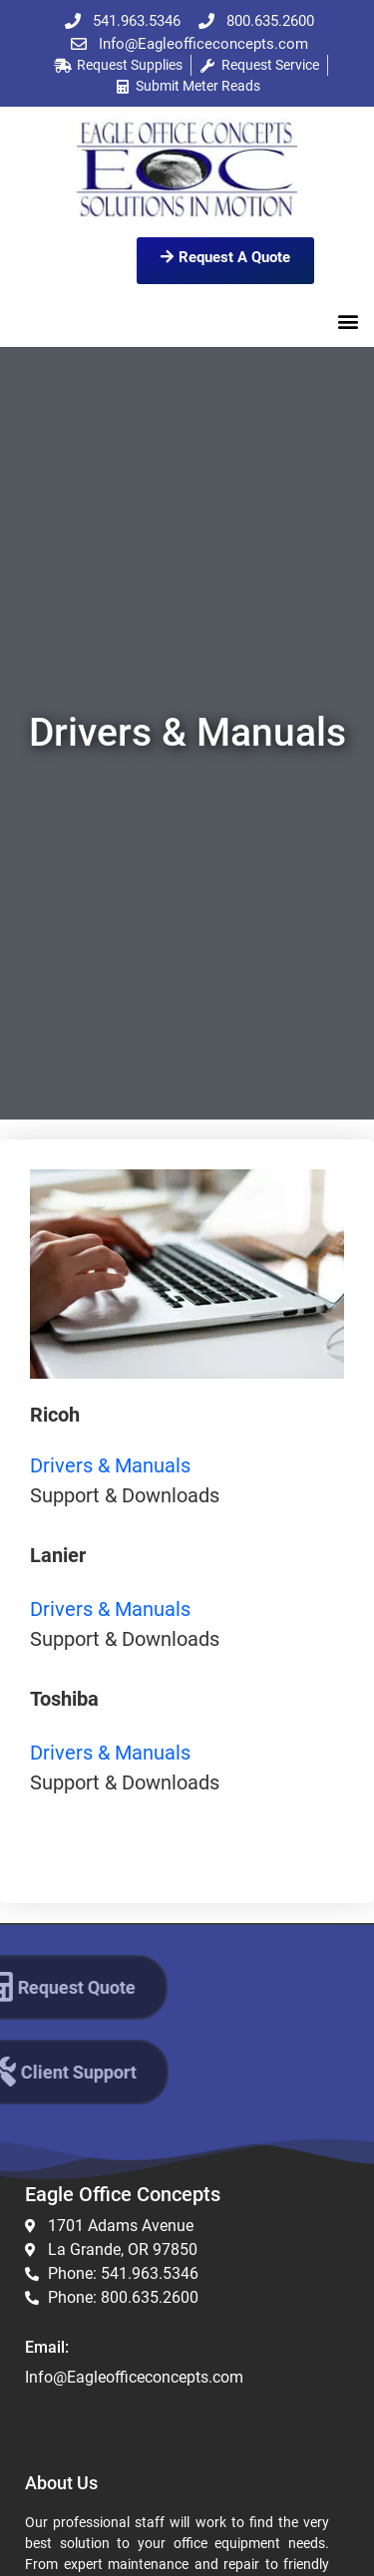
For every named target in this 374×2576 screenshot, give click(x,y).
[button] (347, 320)
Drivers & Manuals (110, 1465)
